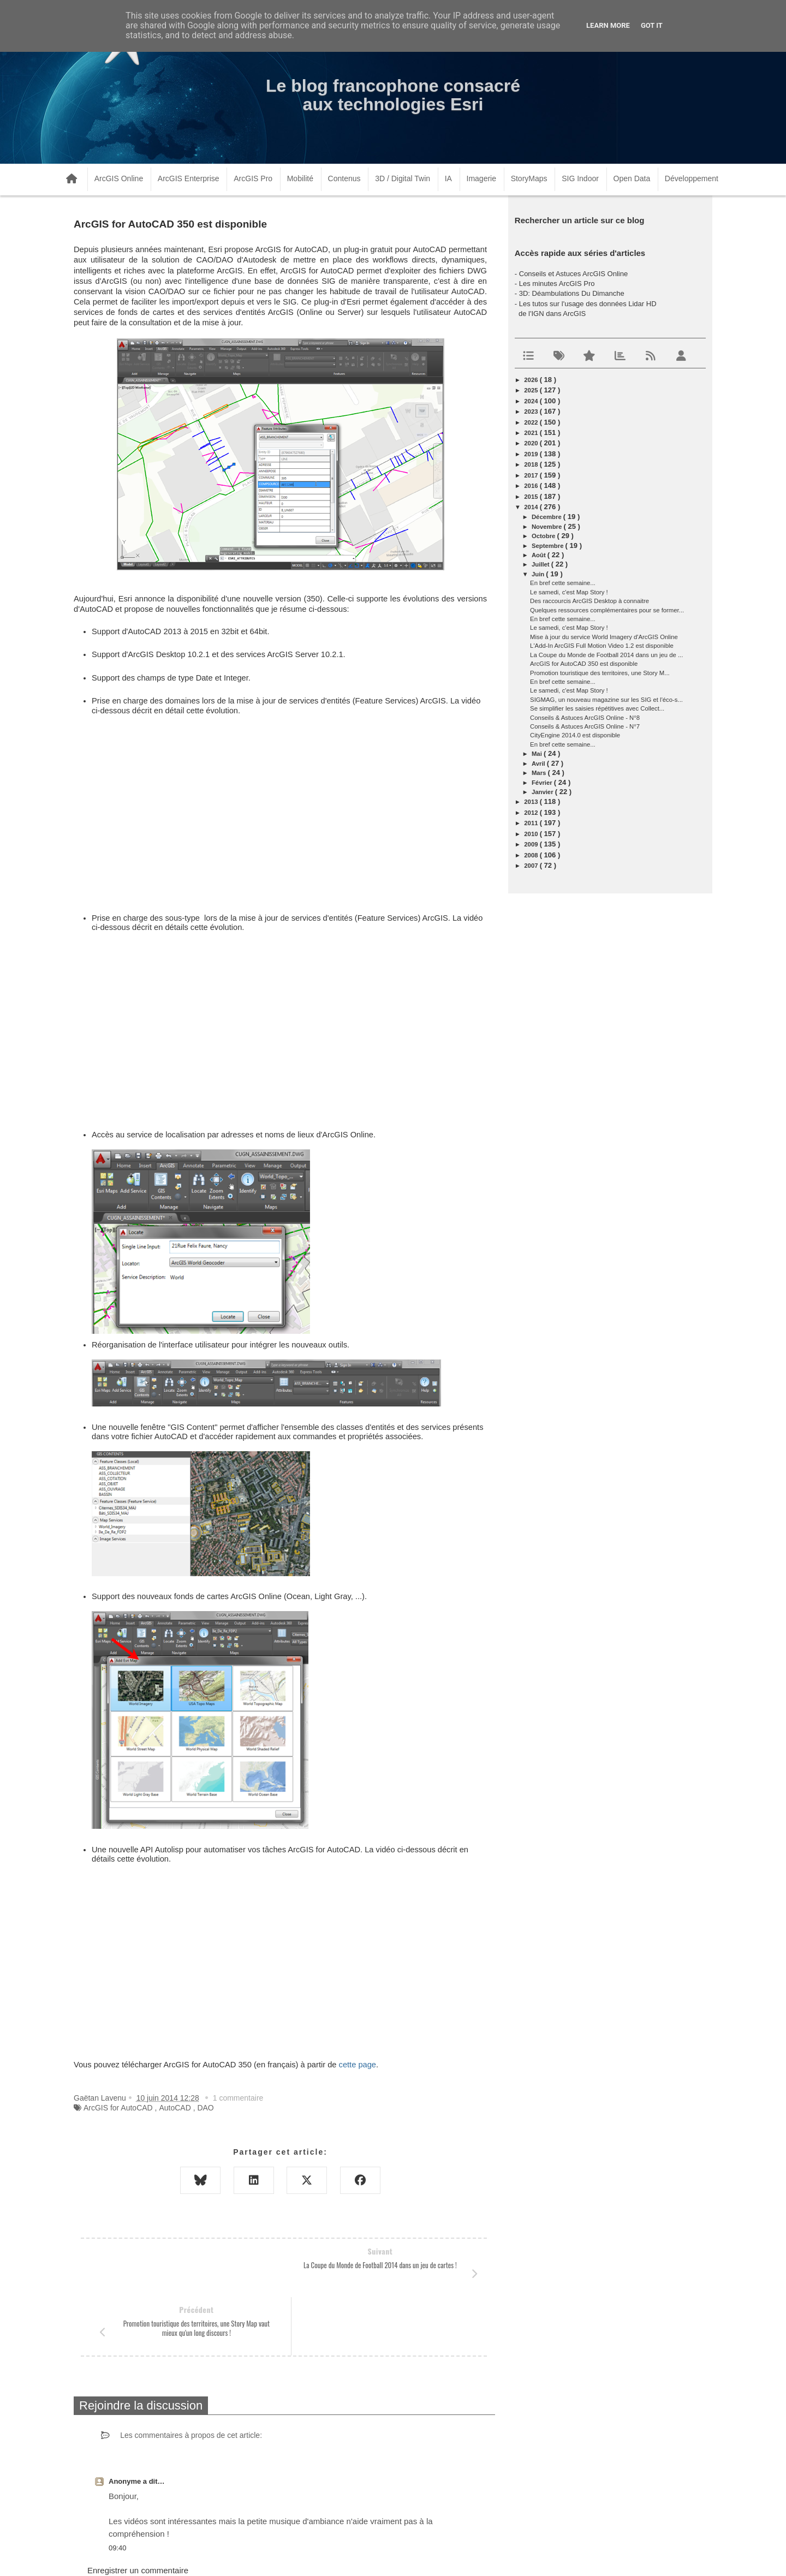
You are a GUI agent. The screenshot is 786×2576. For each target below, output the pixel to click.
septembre (548, 545)
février (543, 782)
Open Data (632, 178)
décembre (547, 517)
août (539, 555)
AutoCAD (174, 2107)
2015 (531, 496)
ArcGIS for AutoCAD (118, 2107)
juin (539, 574)
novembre (548, 526)
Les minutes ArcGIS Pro (557, 283)
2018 (531, 464)
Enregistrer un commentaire (137, 2512)
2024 (531, 401)
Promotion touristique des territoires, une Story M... (600, 673)
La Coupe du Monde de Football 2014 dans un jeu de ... (606, 655)
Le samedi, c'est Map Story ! (569, 592)
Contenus (344, 178)
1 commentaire (238, 2098)
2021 (531, 433)
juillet (541, 564)
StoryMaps (529, 178)
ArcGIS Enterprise (188, 178)
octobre (544, 536)
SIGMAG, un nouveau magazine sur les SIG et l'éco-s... (606, 699)
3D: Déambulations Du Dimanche (571, 293)
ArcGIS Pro (253, 178)
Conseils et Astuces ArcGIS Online (573, 274)
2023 (531, 411)
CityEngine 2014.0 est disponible (575, 735)
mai (538, 753)
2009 (531, 844)
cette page (357, 2064)
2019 (531, 454)
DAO (205, 2107)
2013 (531, 801)
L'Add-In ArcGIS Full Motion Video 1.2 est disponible (602, 645)
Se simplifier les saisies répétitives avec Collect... (597, 708)
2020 (531, 443)
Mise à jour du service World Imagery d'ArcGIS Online (604, 637)
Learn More (608, 25)
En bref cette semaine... (563, 583)
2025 (531, 390)
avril (539, 763)
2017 (531, 475)
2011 (531, 823)
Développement (691, 178)
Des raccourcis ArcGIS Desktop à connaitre (589, 601)
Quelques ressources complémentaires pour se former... (607, 610)
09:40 (118, 2489)
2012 (531, 812)
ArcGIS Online (118, 178)
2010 (531, 834)
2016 (531, 485)
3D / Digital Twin (402, 178)
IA (448, 178)
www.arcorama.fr (194, 2553)
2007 (531, 865)
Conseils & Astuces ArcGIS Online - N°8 (585, 717)
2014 (531, 507)
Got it (652, 25)
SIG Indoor (580, 178)
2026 (531, 380)
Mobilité (300, 178)
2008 (531, 855)
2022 (531, 422)
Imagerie (481, 178)
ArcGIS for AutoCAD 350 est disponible (584, 663)
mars (540, 773)
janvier (543, 792)
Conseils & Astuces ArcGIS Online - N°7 (585, 726)
